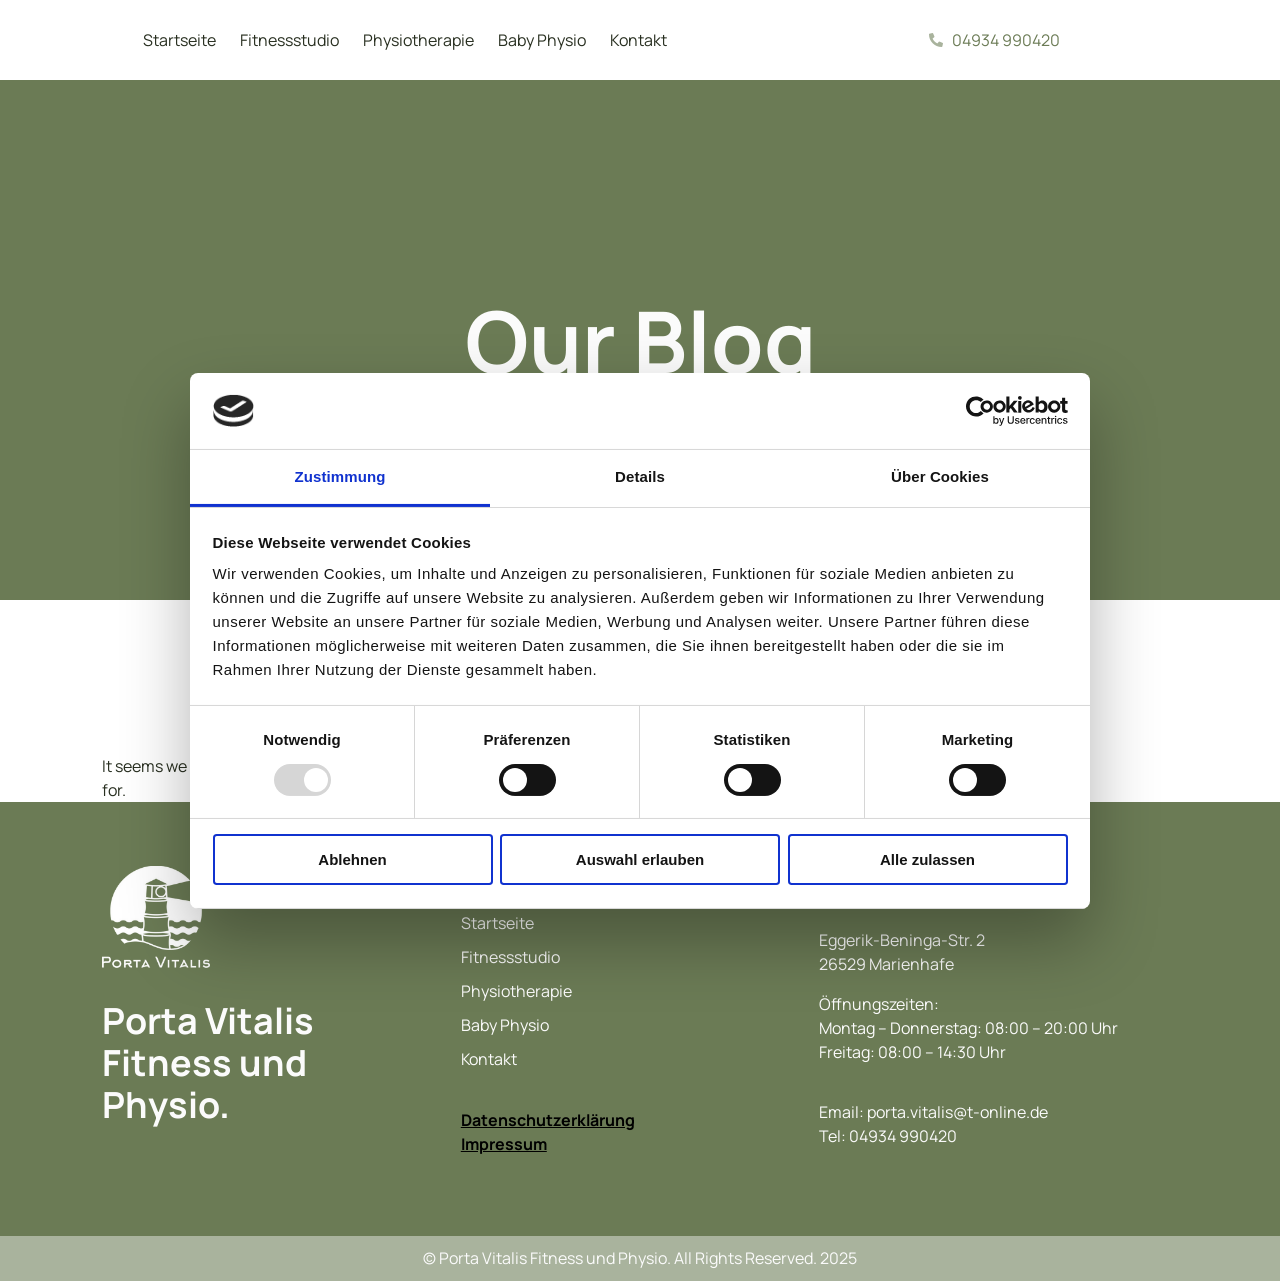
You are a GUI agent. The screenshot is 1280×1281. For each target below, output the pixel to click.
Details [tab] (640, 476)
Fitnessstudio (289, 40)
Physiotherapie (418, 40)
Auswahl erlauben (640, 859)
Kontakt (638, 40)
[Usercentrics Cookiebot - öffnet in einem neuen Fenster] (980, 411)
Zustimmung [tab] (340, 476)
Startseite (179, 40)
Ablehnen (352, 859)
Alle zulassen (927, 859)
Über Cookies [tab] (940, 476)
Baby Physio (542, 40)
